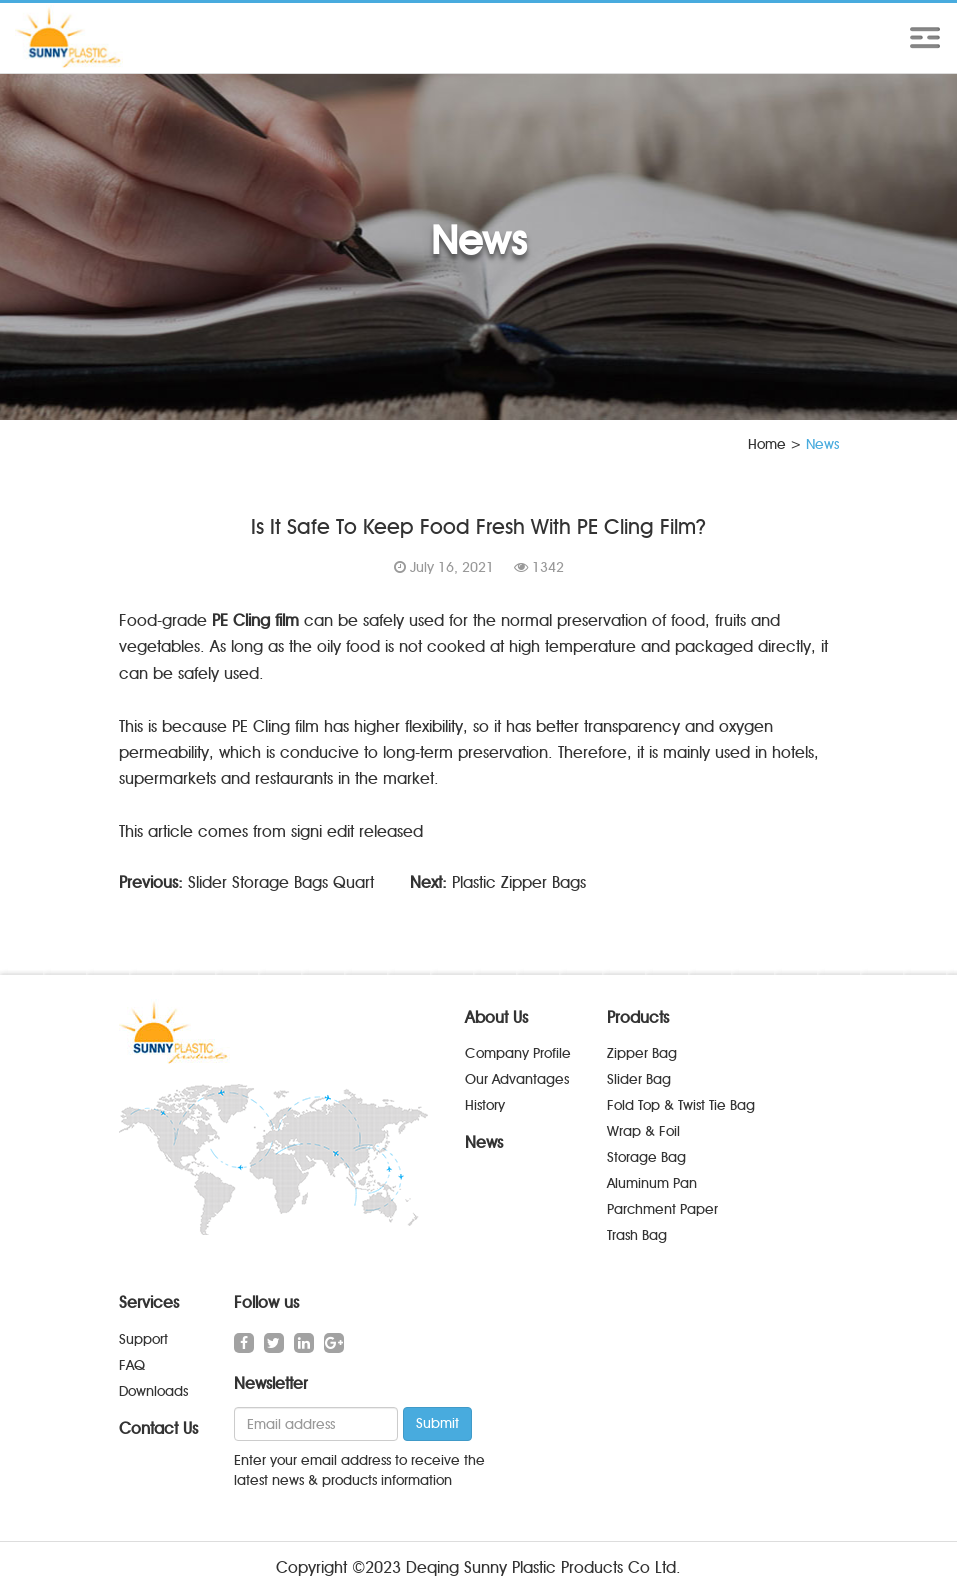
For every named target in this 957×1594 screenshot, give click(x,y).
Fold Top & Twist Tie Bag (681, 1105)
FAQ (132, 1365)
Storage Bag (646, 1157)
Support (143, 1339)
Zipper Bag (642, 1053)
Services (149, 1302)
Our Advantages (517, 1079)
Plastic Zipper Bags (519, 882)
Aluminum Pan (652, 1183)
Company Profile (518, 1053)
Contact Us (158, 1428)
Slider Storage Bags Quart (281, 882)
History (485, 1105)
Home (767, 444)
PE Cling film (255, 620)
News (484, 1142)
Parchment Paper (662, 1209)
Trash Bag (637, 1235)
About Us (496, 1017)
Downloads (153, 1391)
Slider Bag (639, 1079)
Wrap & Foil (643, 1131)
